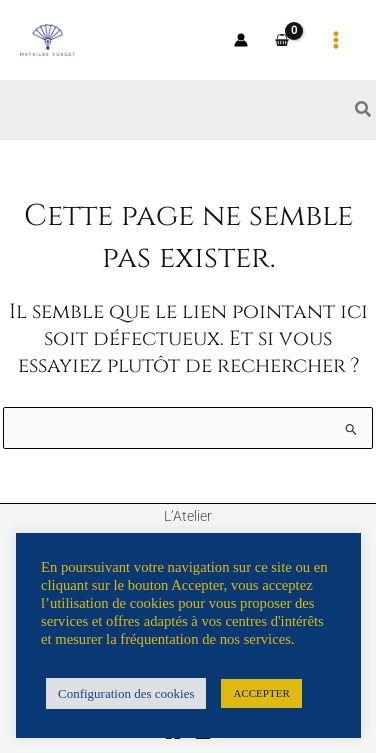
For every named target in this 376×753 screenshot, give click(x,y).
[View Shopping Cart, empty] (282, 40)
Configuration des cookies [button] (126, 693)
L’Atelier (188, 516)
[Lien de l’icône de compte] (241, 40)
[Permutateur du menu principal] (336, 39)
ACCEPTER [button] (261, 693)
